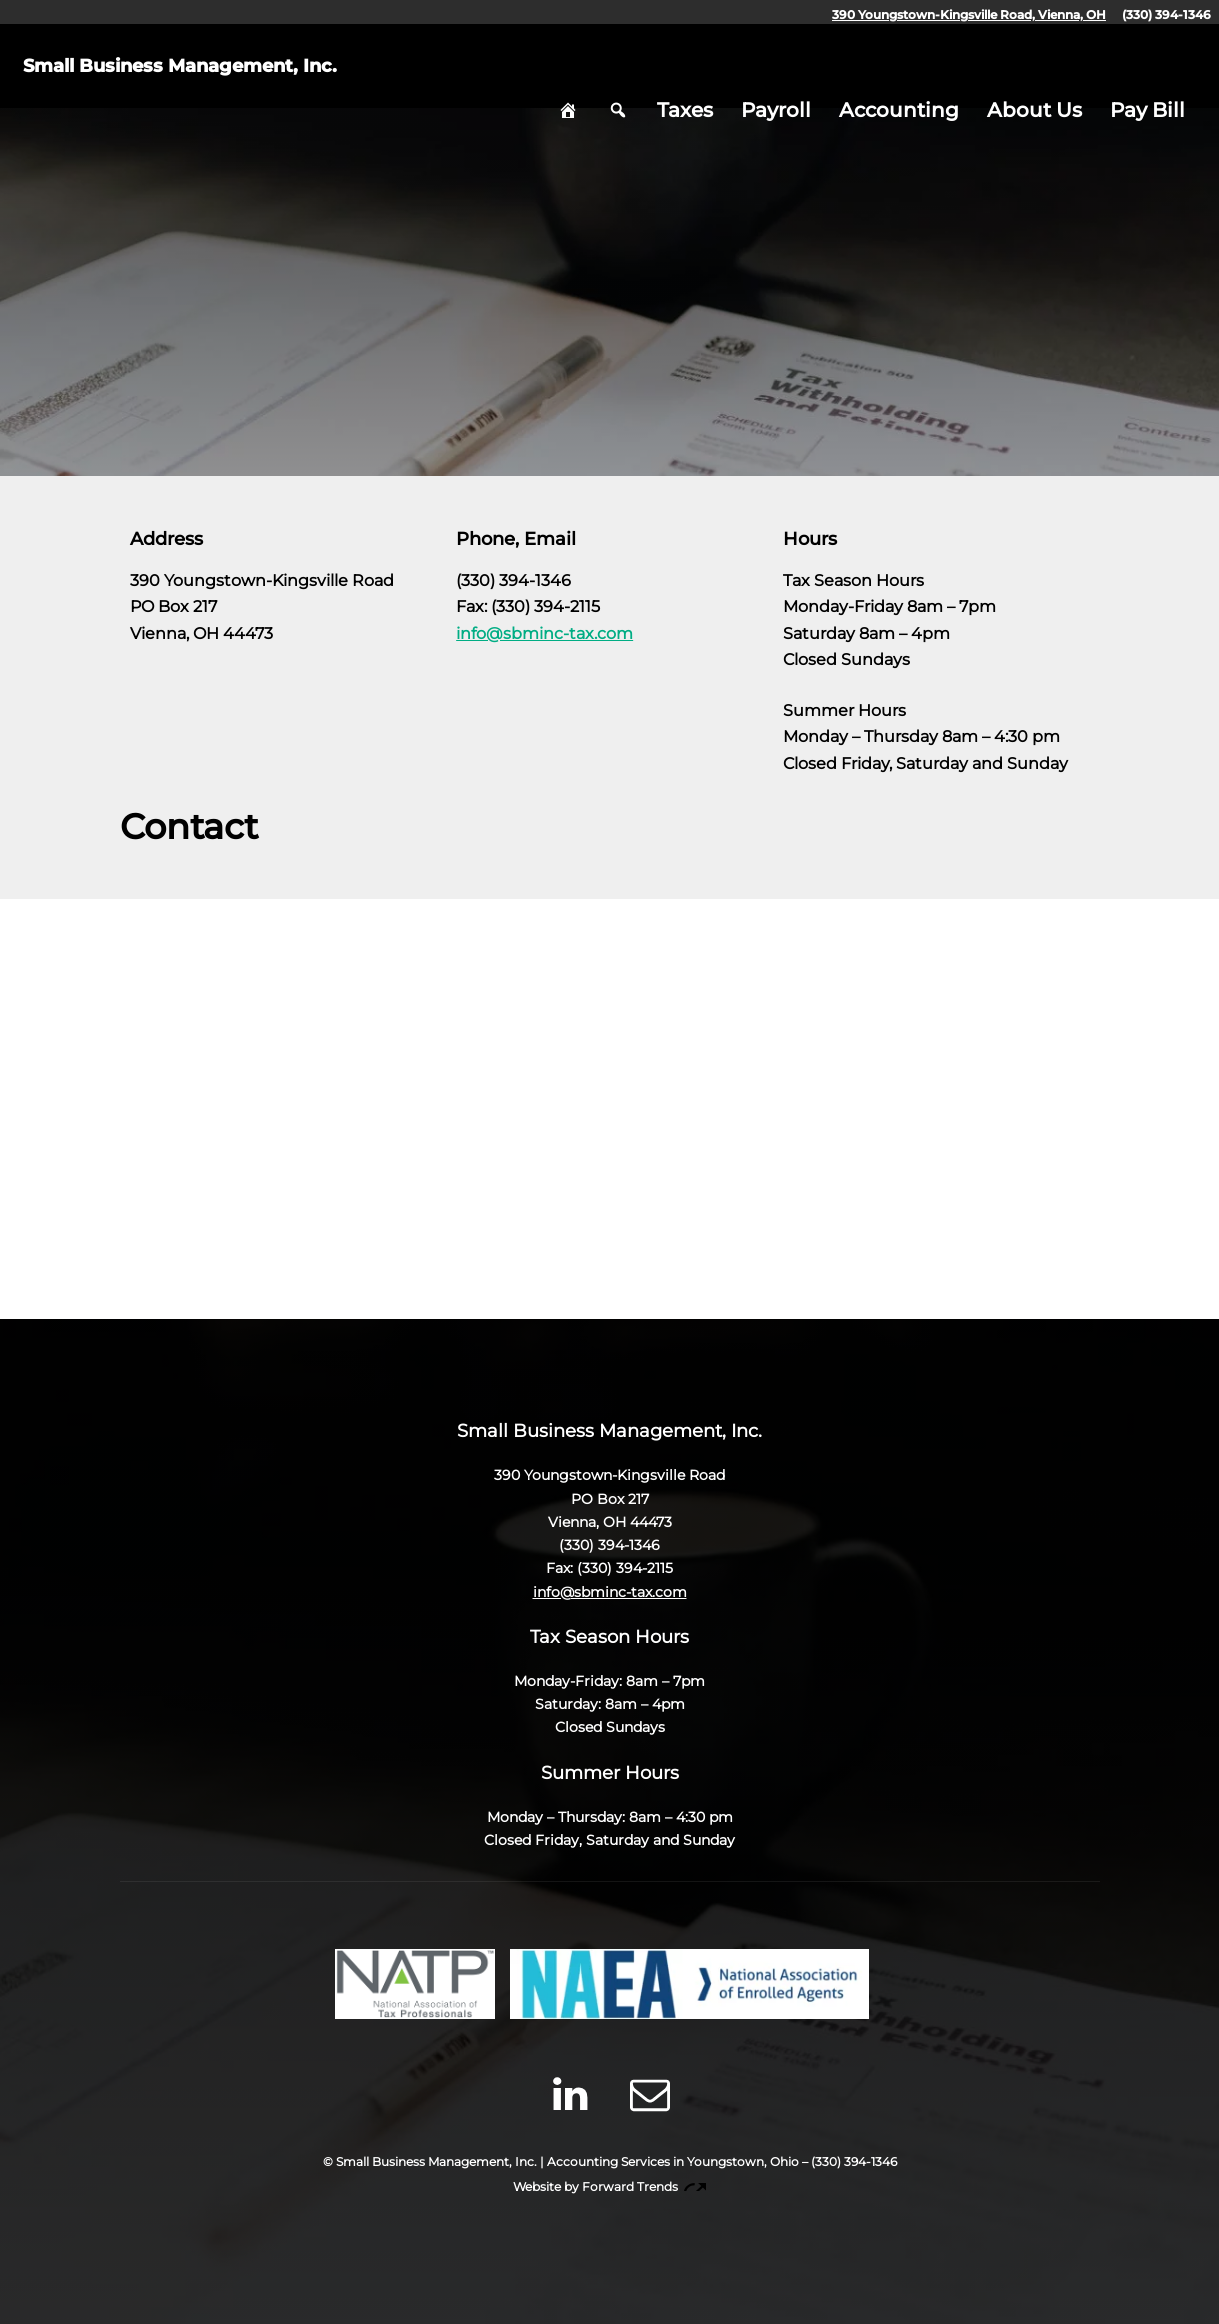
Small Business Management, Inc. (231, 74)
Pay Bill (1147, 75)
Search (618, 75)
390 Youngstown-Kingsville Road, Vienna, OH (969, 14)
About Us (1034, 75)
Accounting (899, 75)
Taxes (685, 75)
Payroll (776, 75)
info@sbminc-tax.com (544, 633)
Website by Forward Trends (609, 2186)
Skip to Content (610, 441)
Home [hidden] (568, 75)
